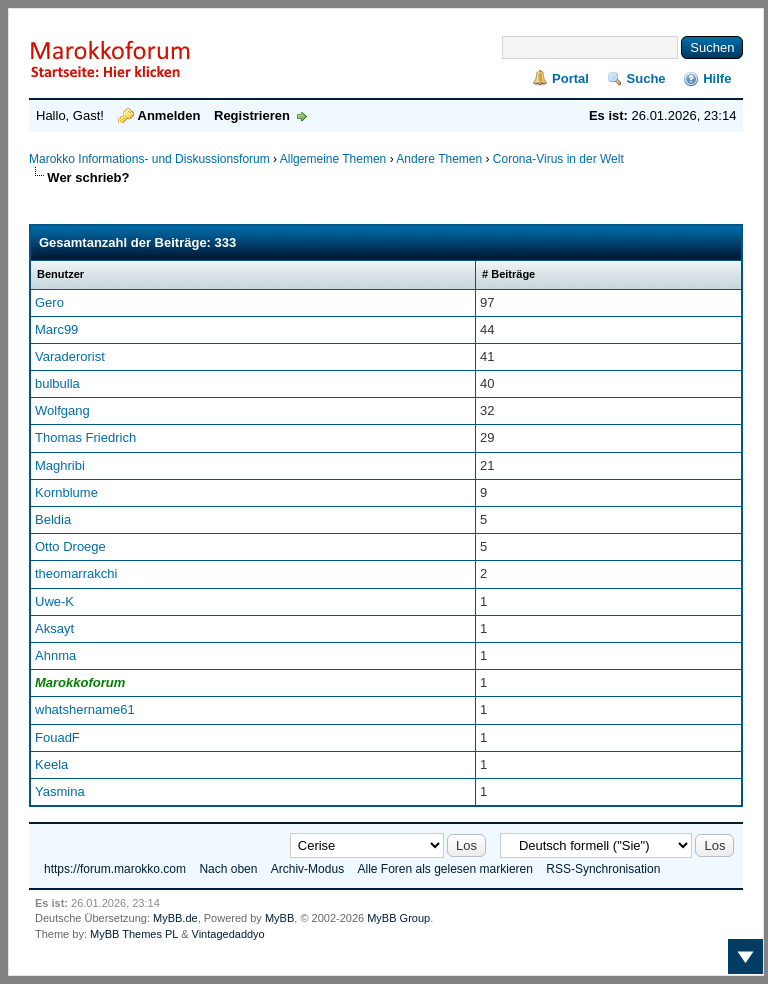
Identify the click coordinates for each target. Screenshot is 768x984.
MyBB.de (175, 918)
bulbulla (57, 383)
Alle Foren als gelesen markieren (444, 869)
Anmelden (169, 115)
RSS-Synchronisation (603, 869)
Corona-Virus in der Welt (558, 159)
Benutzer (60, 274)
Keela (51, 764)
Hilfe (717, 78)
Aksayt (54, 628)
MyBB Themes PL (134, 934)
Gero (49, 302)
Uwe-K (54, 601)
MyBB (279, 918)
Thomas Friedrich (85, 437)
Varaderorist (70, 356)
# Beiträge (508, 274)
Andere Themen (439, 159)
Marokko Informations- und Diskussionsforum (149, 159)
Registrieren (252, 115)
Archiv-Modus (307, 869)
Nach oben (228, 869)
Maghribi (60, 465)
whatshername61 (85, 709)
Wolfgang (62, 410)
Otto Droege (70, 546)
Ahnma (55, 655)
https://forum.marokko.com (115, 869)
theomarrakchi (76, 573)
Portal (570, 78)
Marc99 (56, 329)
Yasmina (60, 791)
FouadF (57, 737)
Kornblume (66, 492)
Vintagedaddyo (228, 934)
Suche (646, 78)
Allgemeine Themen (333, 159)
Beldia (53, 519)
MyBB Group (398, 918)
